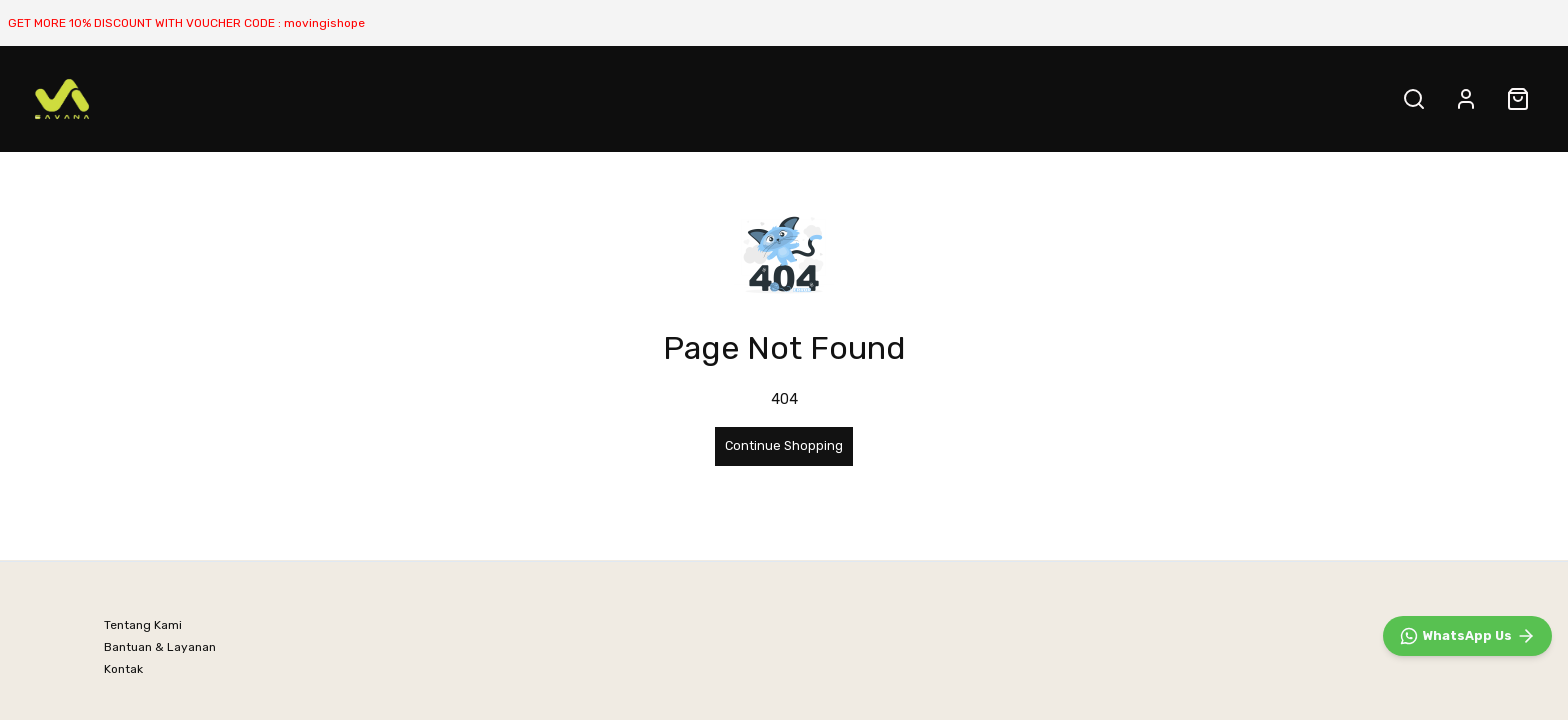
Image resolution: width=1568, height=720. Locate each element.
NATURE (270, 98)
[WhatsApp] (1467, 636)
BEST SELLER (164, 98)
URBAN (352, 98)
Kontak (123, 669)
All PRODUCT (450, 98)
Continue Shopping (784, 445)
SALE (549, 98)
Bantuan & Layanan (160, 647)
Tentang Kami (143, 625)
